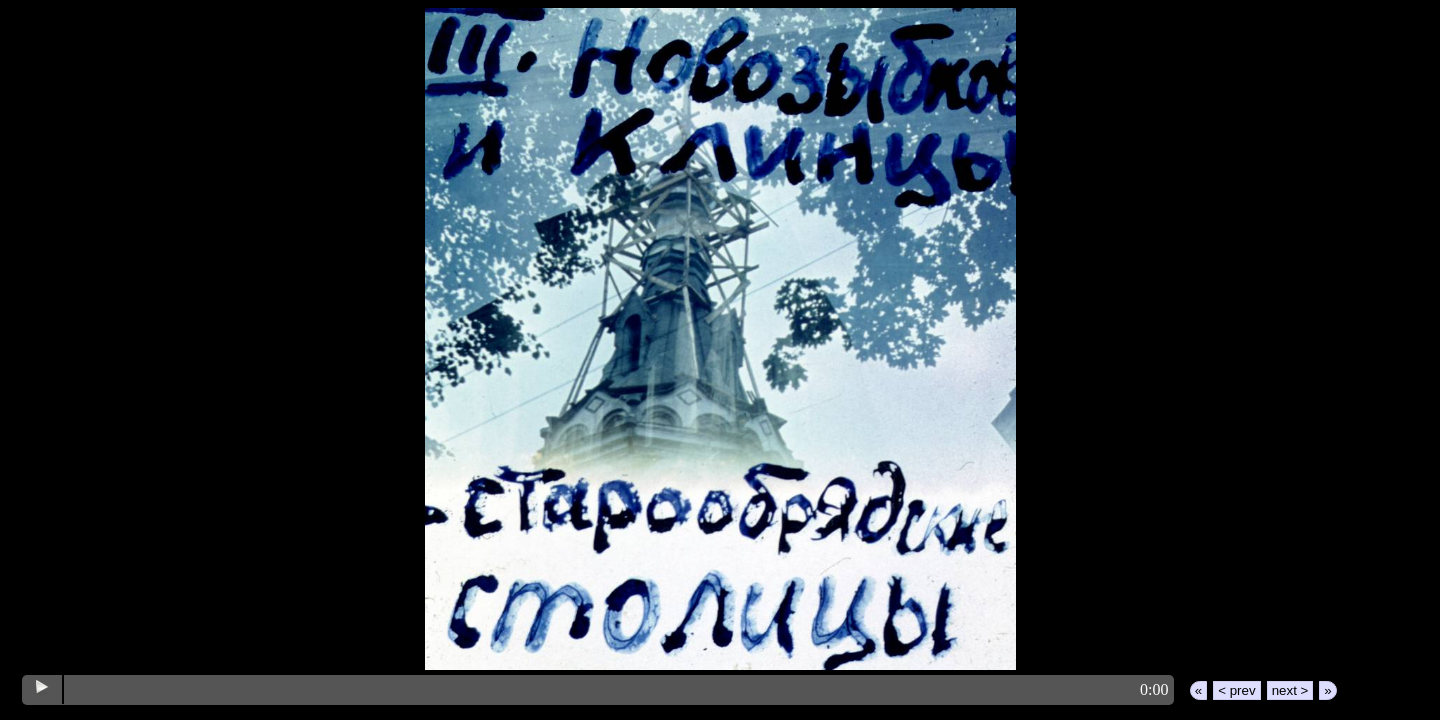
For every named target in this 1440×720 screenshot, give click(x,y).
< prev (1236, 690)
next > (1290, 690)
